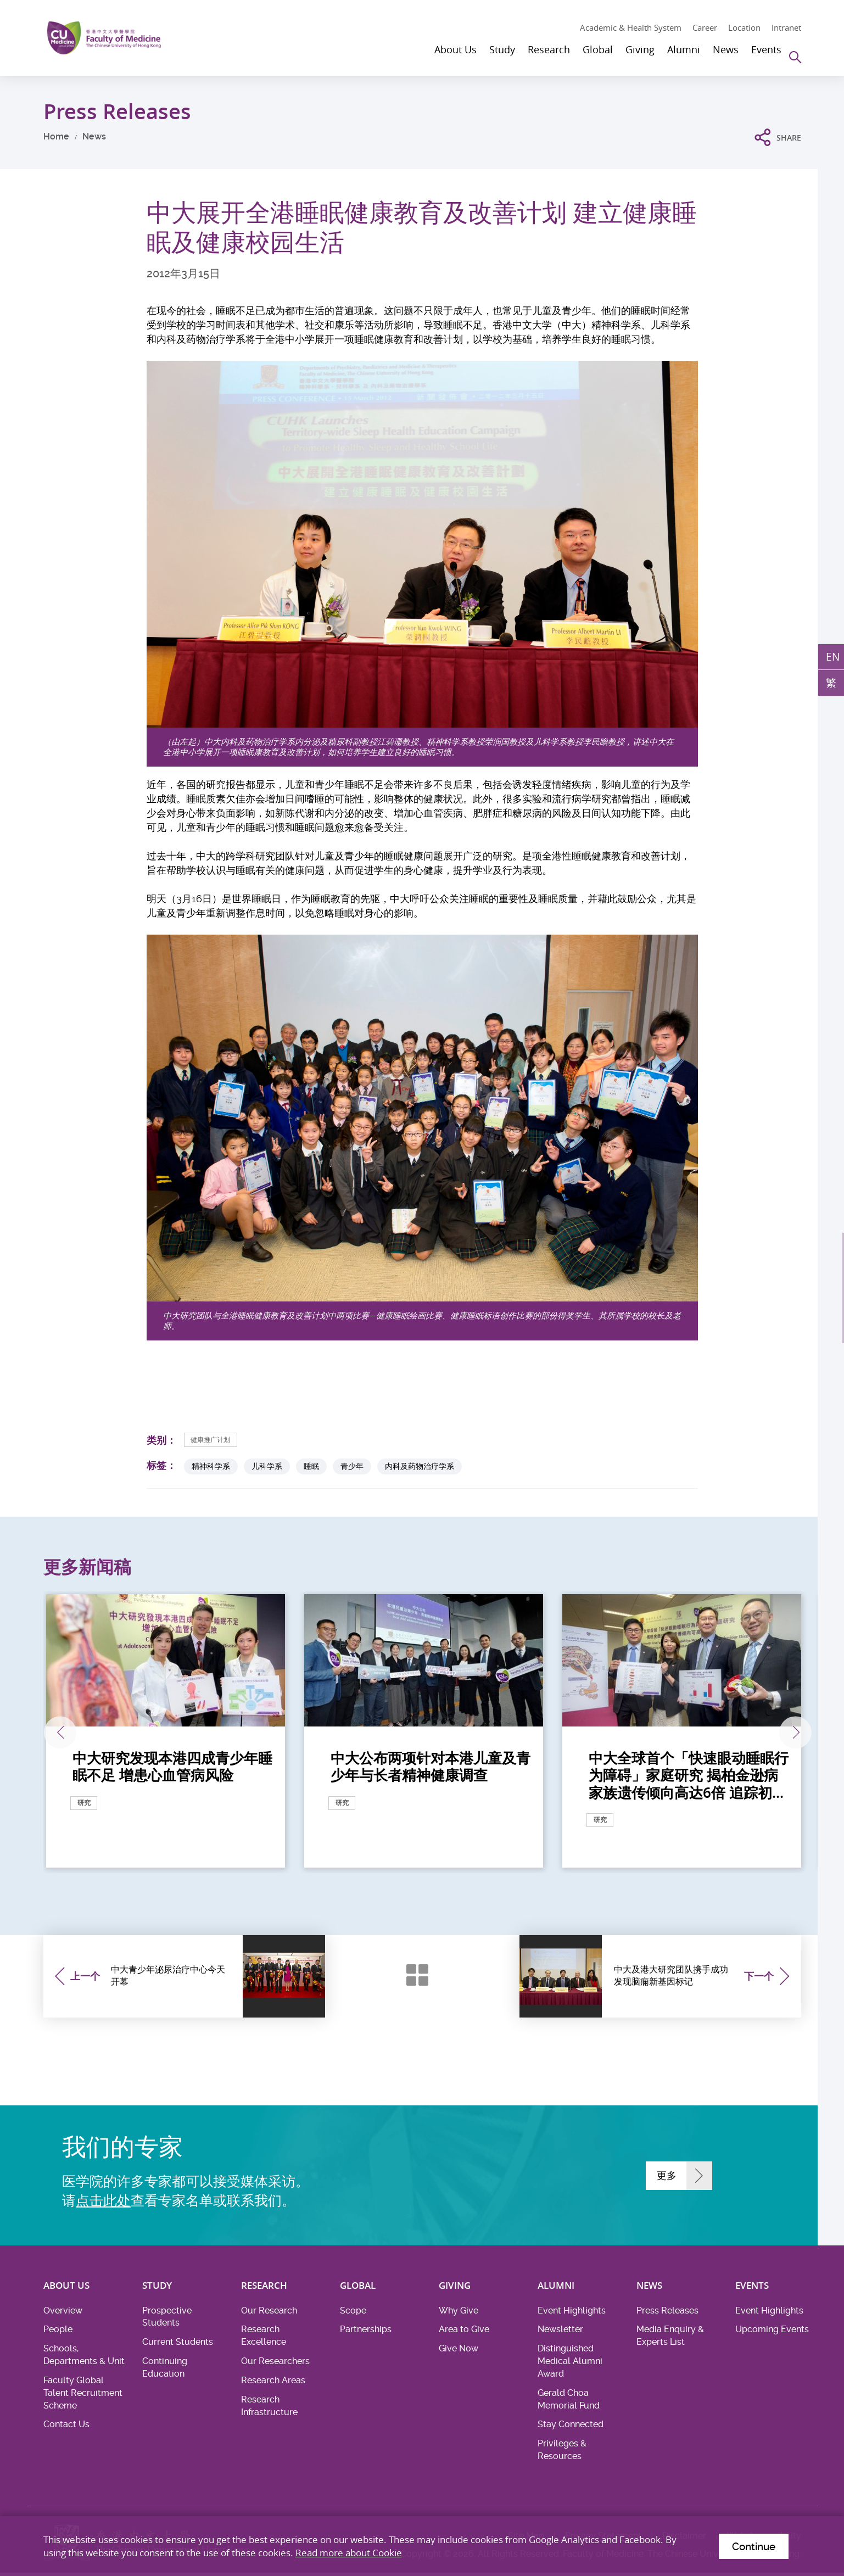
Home (56, 136)
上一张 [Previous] (74, 1733)
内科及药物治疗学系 (419, 1466)
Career (704, 27)
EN (832, 657)
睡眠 (311, 1466)
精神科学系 (211, 1466)
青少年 (352, 1466)
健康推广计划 (215, 1439)
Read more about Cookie (348, 2550)
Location (744, 27)
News (94, 136)
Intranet (786, 27)
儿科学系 (266, 1466)
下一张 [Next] (771, 1733)
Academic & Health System (630, 27)
